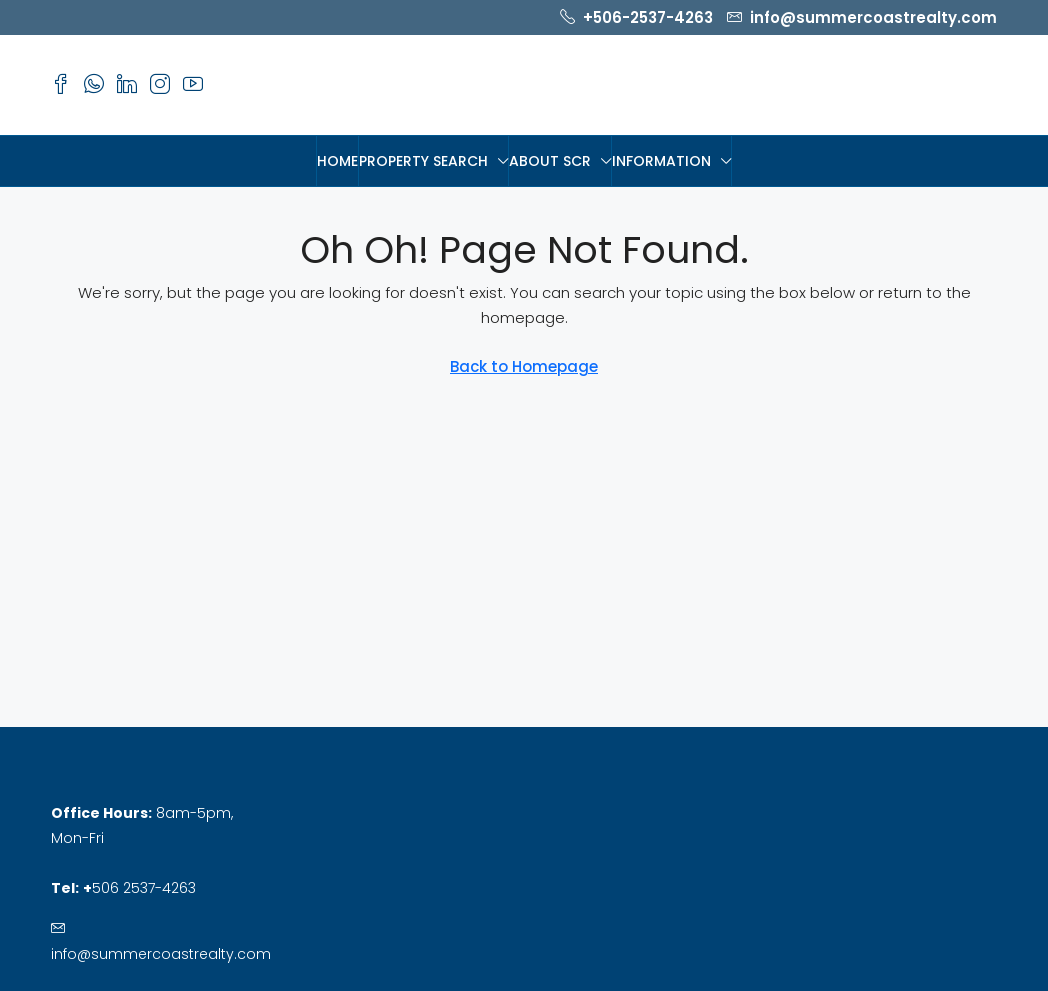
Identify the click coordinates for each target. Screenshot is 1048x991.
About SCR (550, 161)
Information (661, 161)
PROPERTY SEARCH (423, 161)
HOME (337, 161)
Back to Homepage (524, 366)
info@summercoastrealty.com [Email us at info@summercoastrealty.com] (161, 954)
